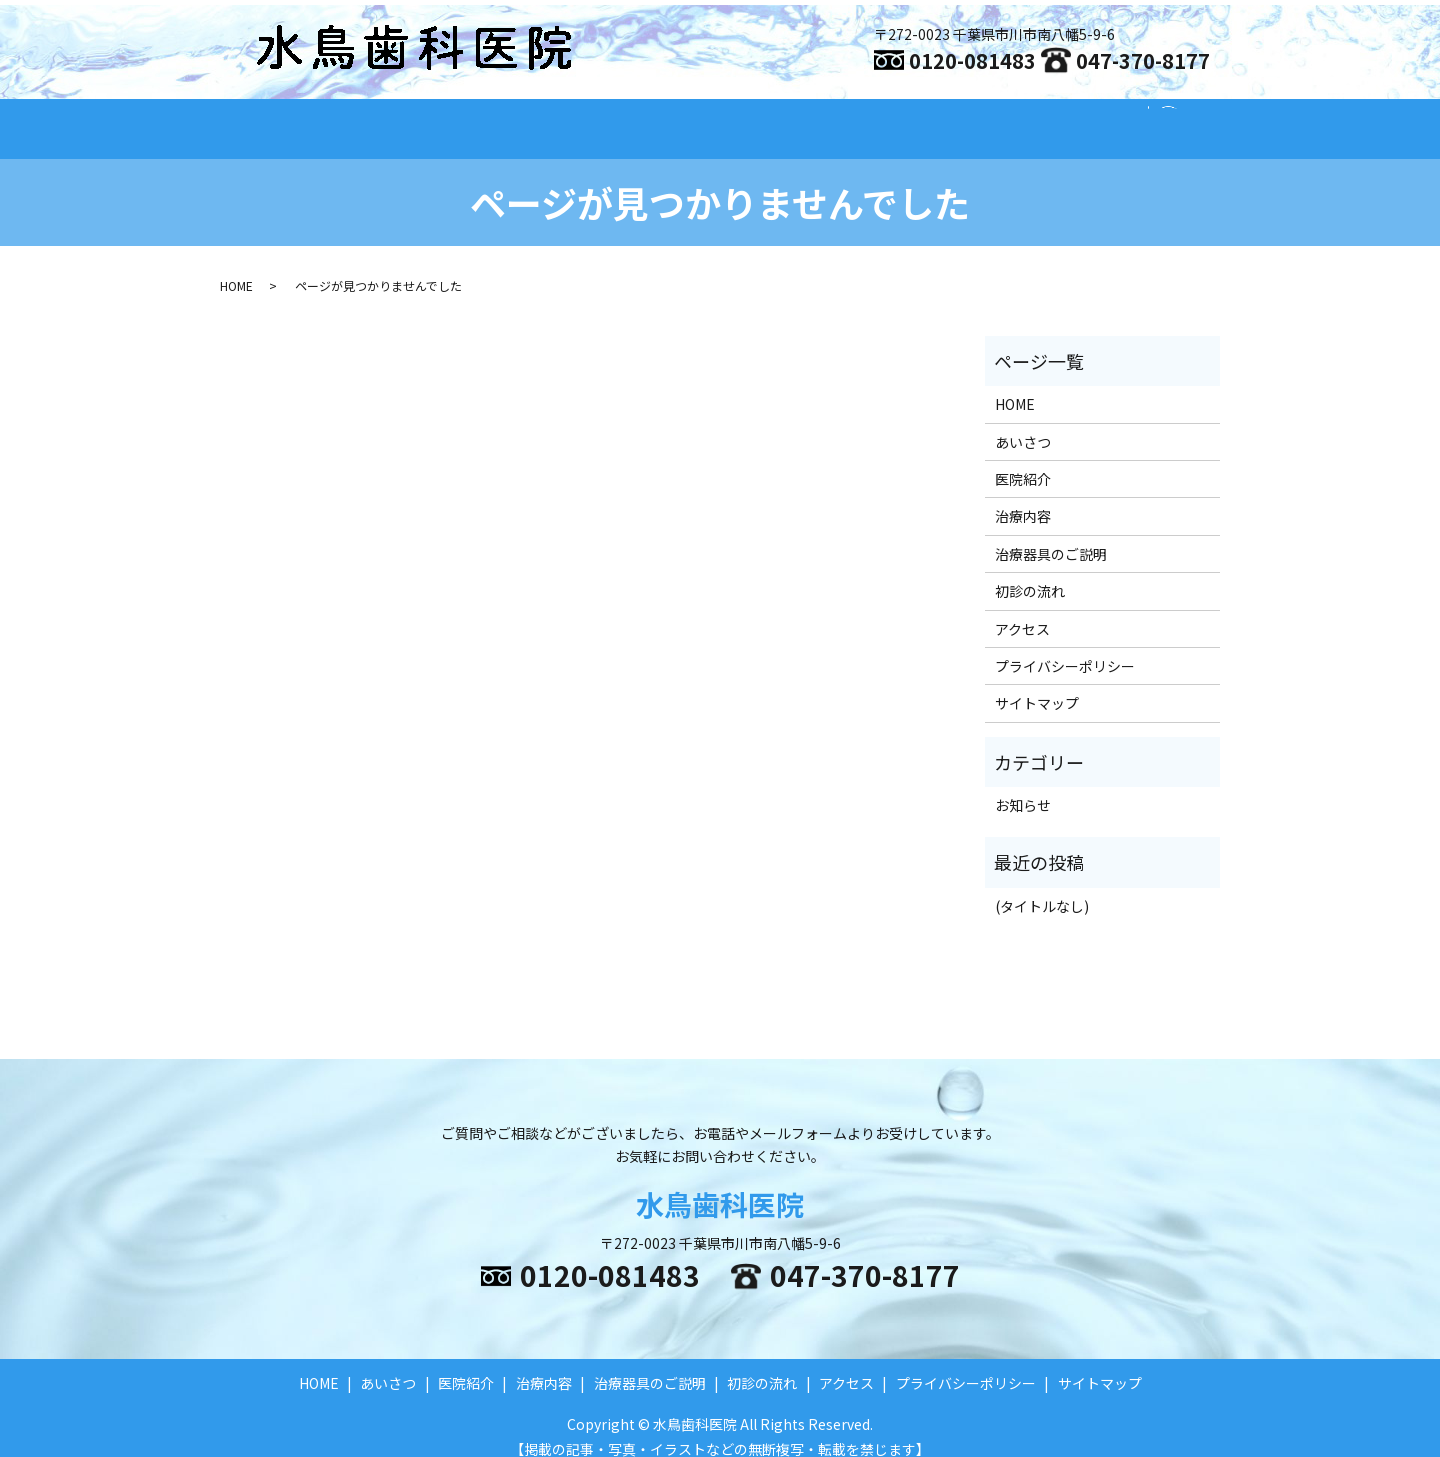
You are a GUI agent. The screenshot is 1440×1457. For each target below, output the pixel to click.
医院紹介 (638, 118)
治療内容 (736, 118)
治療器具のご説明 (862, 118)
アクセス (1099, 118)
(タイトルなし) (1042, 887)
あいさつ (540, 118)
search (1179, 119)
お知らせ (1023, 786)
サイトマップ (1037, 684)
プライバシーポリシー (1065, 647)
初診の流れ (995, 118)
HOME (450, 118)
